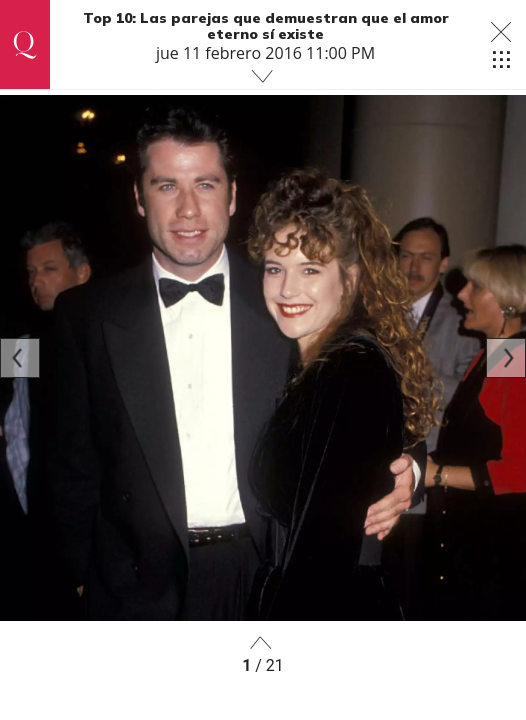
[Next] (506, 358)
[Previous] (20, 358)
